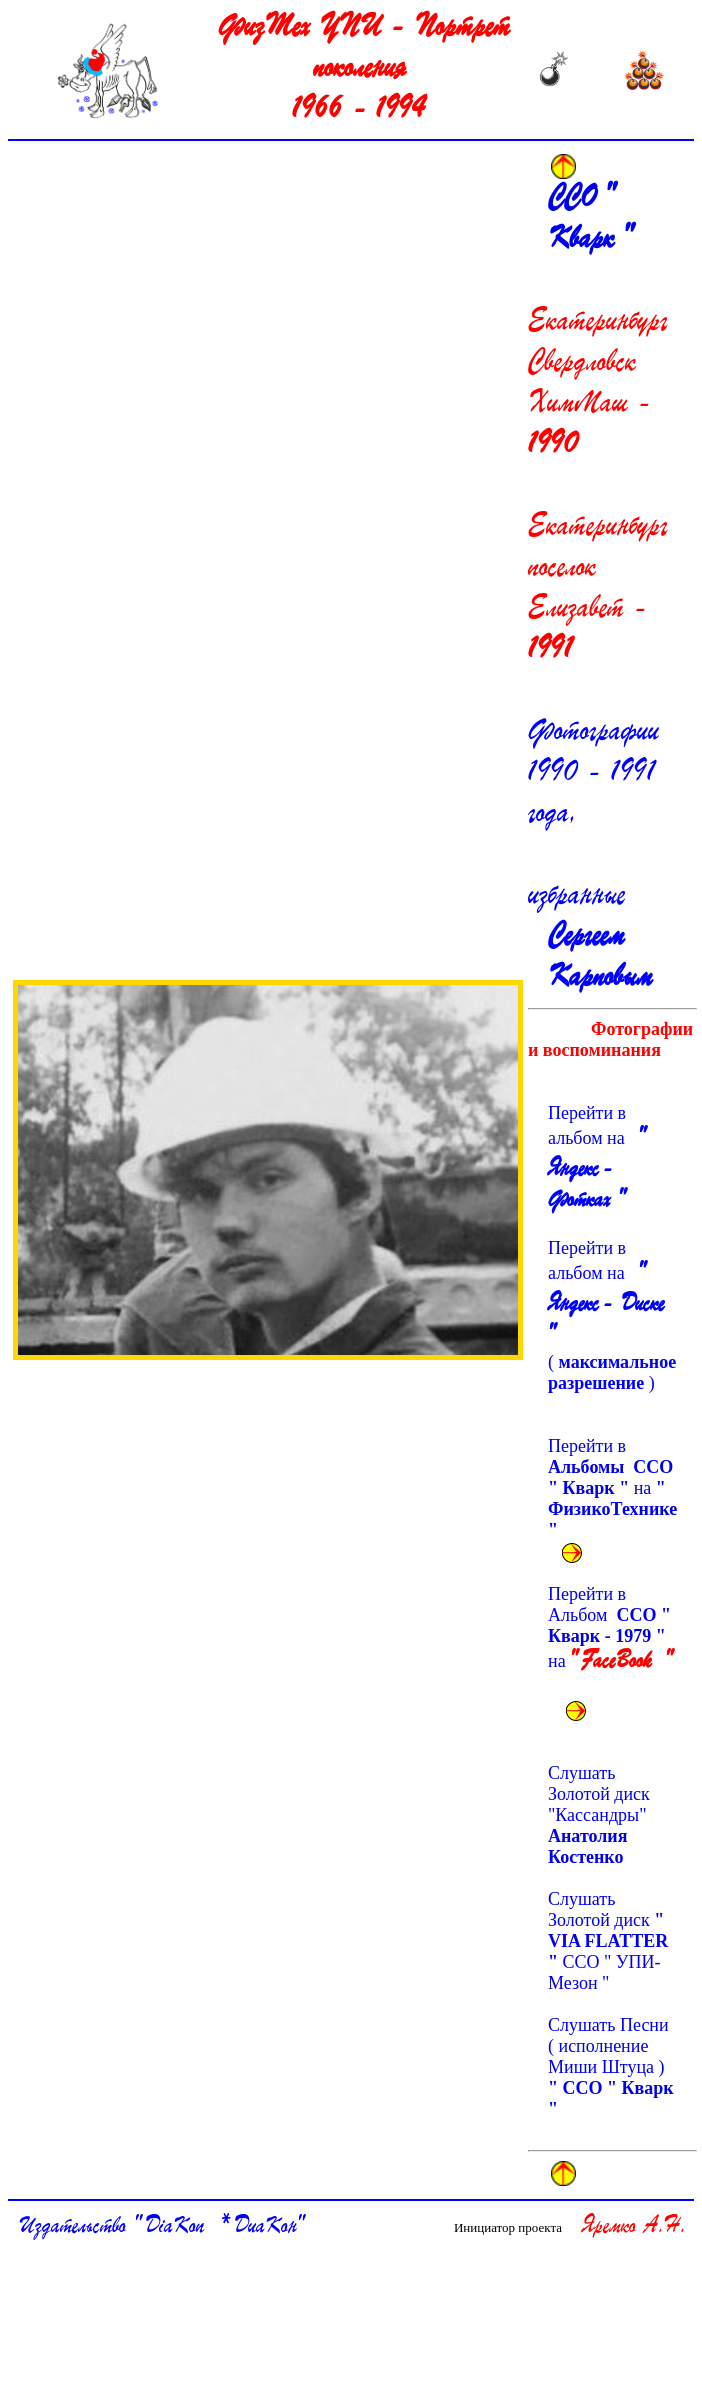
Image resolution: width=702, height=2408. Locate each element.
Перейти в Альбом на (610, 1641)
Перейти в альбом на (594, 1158)
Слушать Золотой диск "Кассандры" (601, 1815)
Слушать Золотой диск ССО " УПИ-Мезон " (608, 1941)
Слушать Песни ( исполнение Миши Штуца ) (611, 2067)
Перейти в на (612, 1488)
